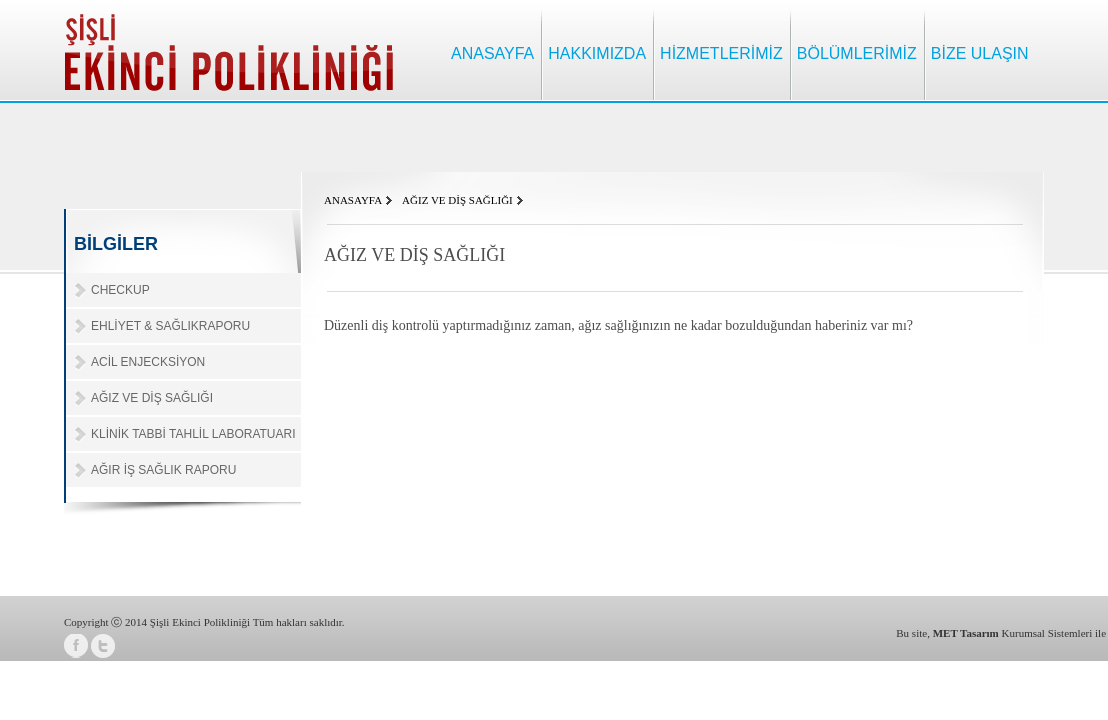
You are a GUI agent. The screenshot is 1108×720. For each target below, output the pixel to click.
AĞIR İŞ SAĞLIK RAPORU (163, 470)
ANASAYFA (492, 53)
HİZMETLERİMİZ (721, 53)
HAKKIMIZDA (597, 53)
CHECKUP (120, 290)
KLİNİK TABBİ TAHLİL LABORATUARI (193, 434)
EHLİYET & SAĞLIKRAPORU (170, 326)
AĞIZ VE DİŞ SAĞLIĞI (152, 398)
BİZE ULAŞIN (980, 53)
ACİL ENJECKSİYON (148, 362)
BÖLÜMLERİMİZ (857, 53)
